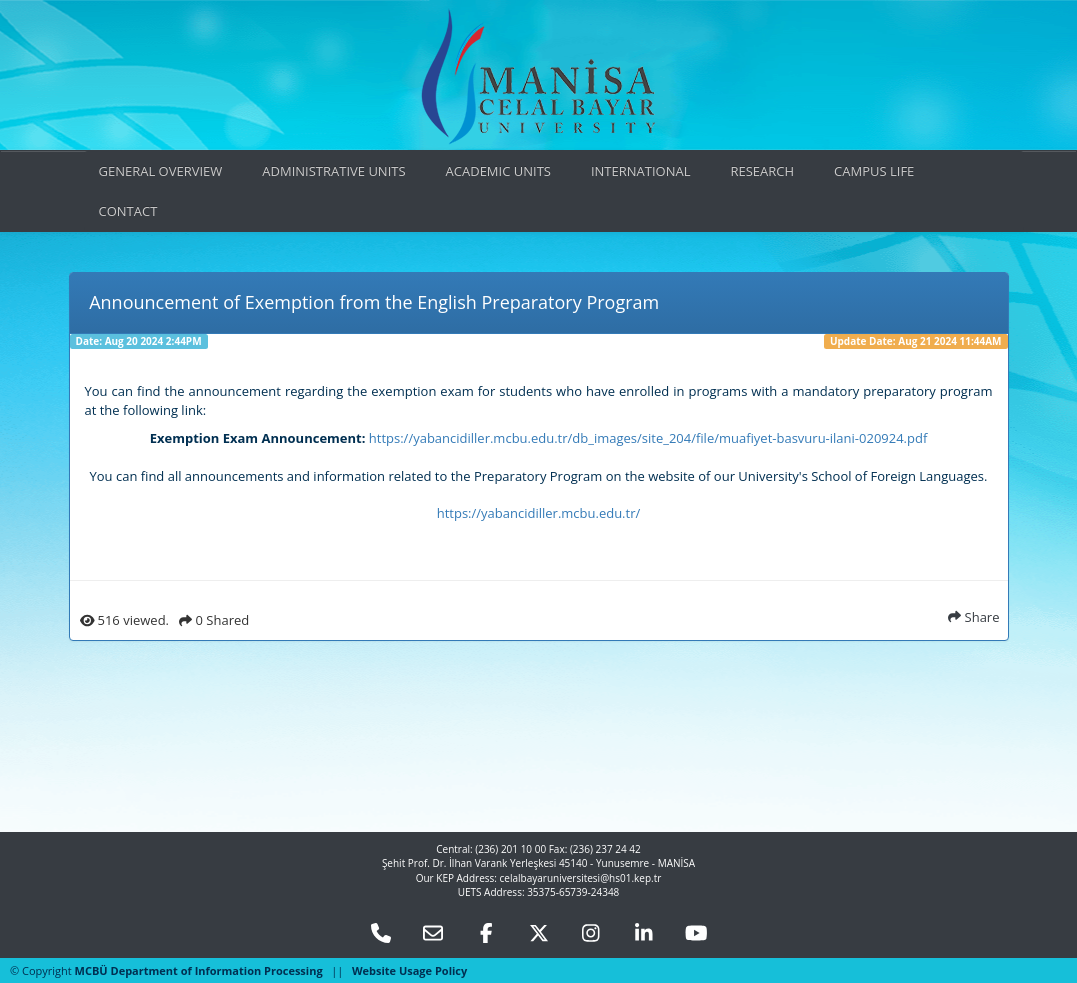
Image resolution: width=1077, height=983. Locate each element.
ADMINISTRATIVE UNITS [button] (333, 171)
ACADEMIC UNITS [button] (498, 171)
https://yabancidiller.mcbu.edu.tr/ (539, 513)
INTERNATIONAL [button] (641, 171)
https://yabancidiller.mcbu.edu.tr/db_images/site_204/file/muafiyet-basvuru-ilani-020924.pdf (648, 438)
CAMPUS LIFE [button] (874, 171)
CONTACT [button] (128, 211)
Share (973, 617)
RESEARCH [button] (762, 171)
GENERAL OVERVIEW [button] (161, 171)
